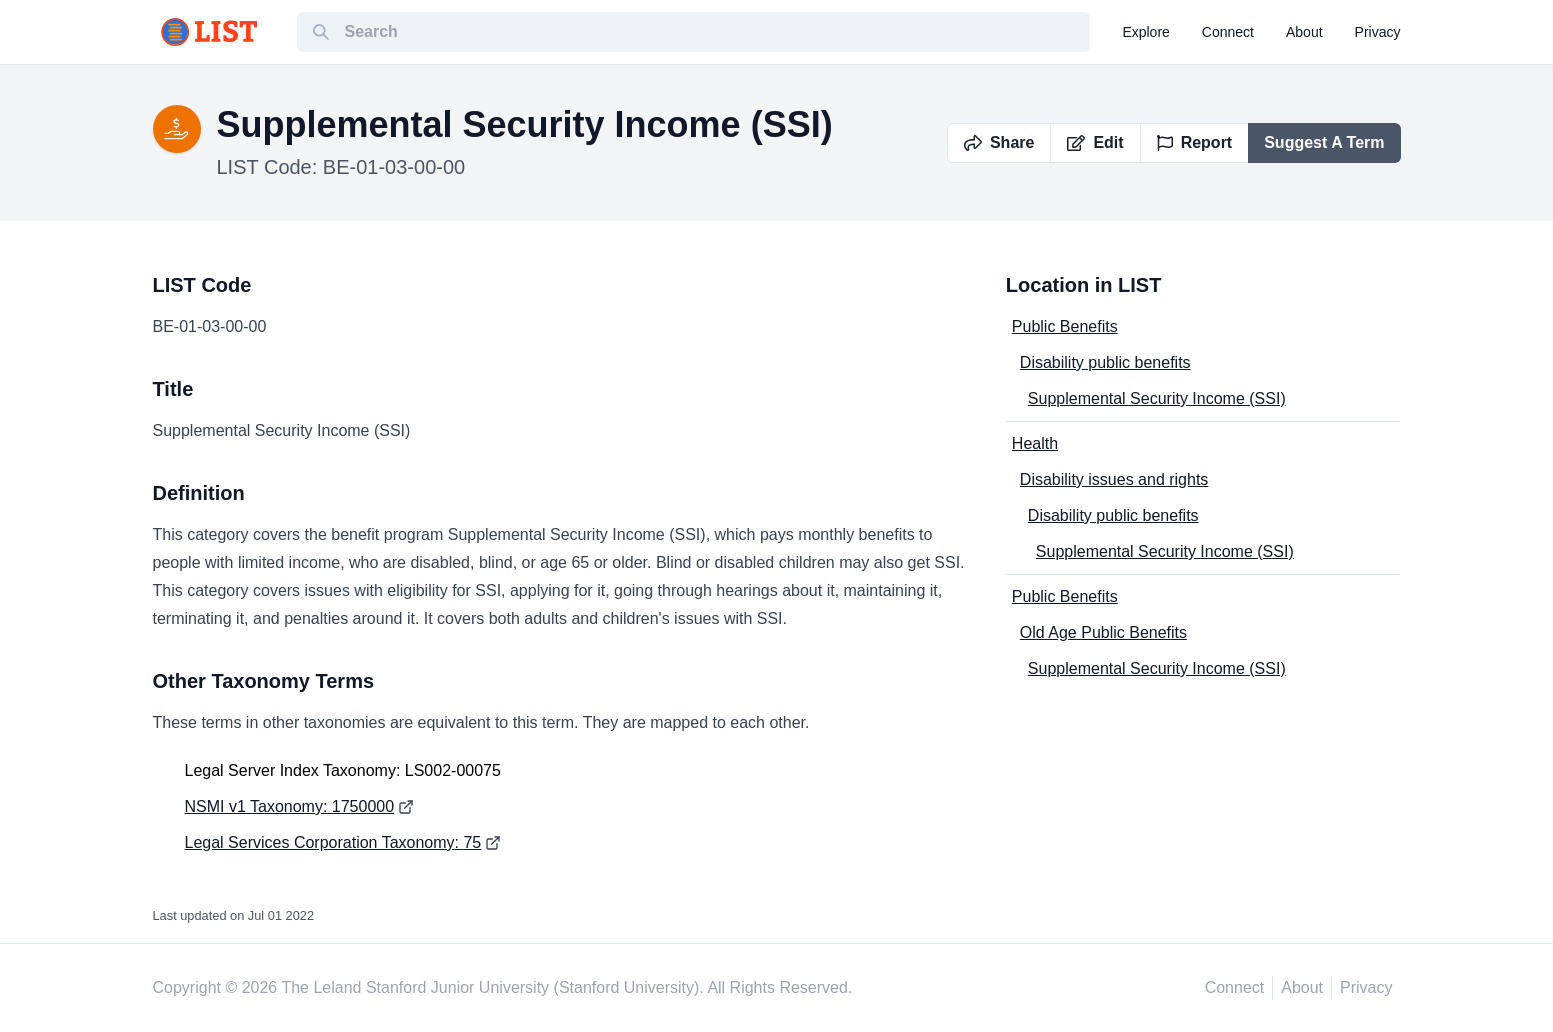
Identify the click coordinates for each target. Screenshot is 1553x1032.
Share (999, 142)
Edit (1095, 142)
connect (1228, 32)
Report (1195, 142)
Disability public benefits (1105, 362)
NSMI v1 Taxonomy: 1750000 (290, 806)
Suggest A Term (1324, 142)
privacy (1378, 32)
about (1304, 32)
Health (1035, 443)
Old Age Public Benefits (1103, 632)
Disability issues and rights (1114, 479)
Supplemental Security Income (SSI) (1157, 398)
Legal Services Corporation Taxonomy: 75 (333, 842)
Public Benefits (1065, 326)
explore (1145, 32)
